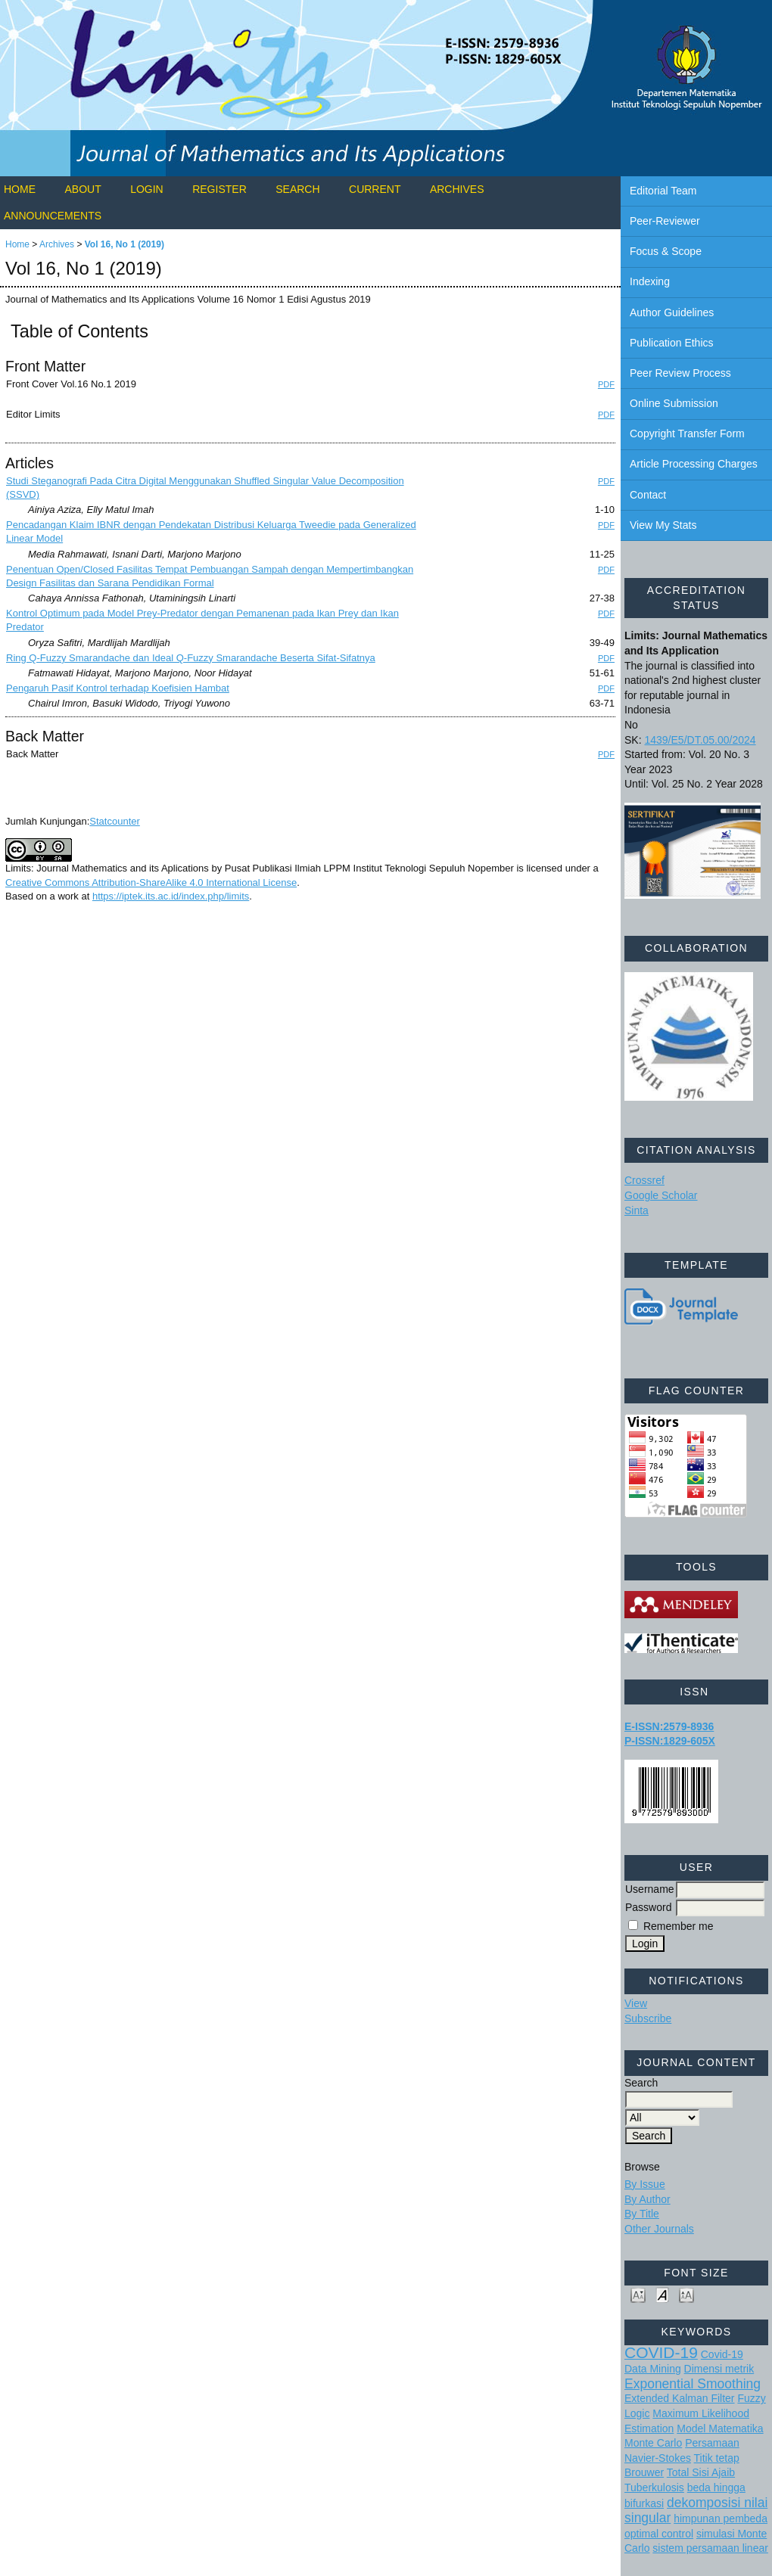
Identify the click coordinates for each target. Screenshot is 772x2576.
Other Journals (659, 2229)
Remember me (678, 1926)
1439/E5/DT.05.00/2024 (699, 740)
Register (219, 189)
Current (374, 189)
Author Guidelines (672, 312)
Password (648, 1907)
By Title (641, 2214)
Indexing (650, 281)
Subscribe (647, 2018)
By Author (647, 2199)
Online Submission (674, 403)
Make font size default (662, 2294)
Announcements (52, 216)
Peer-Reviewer (665, 221)
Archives (457, 189)
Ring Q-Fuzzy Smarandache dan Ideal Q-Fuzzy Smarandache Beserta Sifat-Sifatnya (190, 657)
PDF (606, 384)
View (635, 2003)
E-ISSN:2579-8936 (669, 1726)
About (82, 189)
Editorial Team (663, 191)
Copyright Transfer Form (687, 433)
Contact (648, 495)
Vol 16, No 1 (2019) (124, 244)
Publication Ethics (672, 343)
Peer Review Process (680, 373)
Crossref (644, 1180)
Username (649, 1889)
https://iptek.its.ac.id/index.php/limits (170, 896)
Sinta (636, 1210)
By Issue (644, 2184)
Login (146, 189)
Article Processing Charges (694, 464)
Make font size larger (686, 2294)
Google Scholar (661, 1195)
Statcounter (114, 821)
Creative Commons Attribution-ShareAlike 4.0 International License (151, 882)
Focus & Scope (666, 251)
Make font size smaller (638, 2294)
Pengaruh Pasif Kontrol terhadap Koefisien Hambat (117, 688)
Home (20, 189)
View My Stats (663, 525)
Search (297, 189)
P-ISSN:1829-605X (669, 1741)
